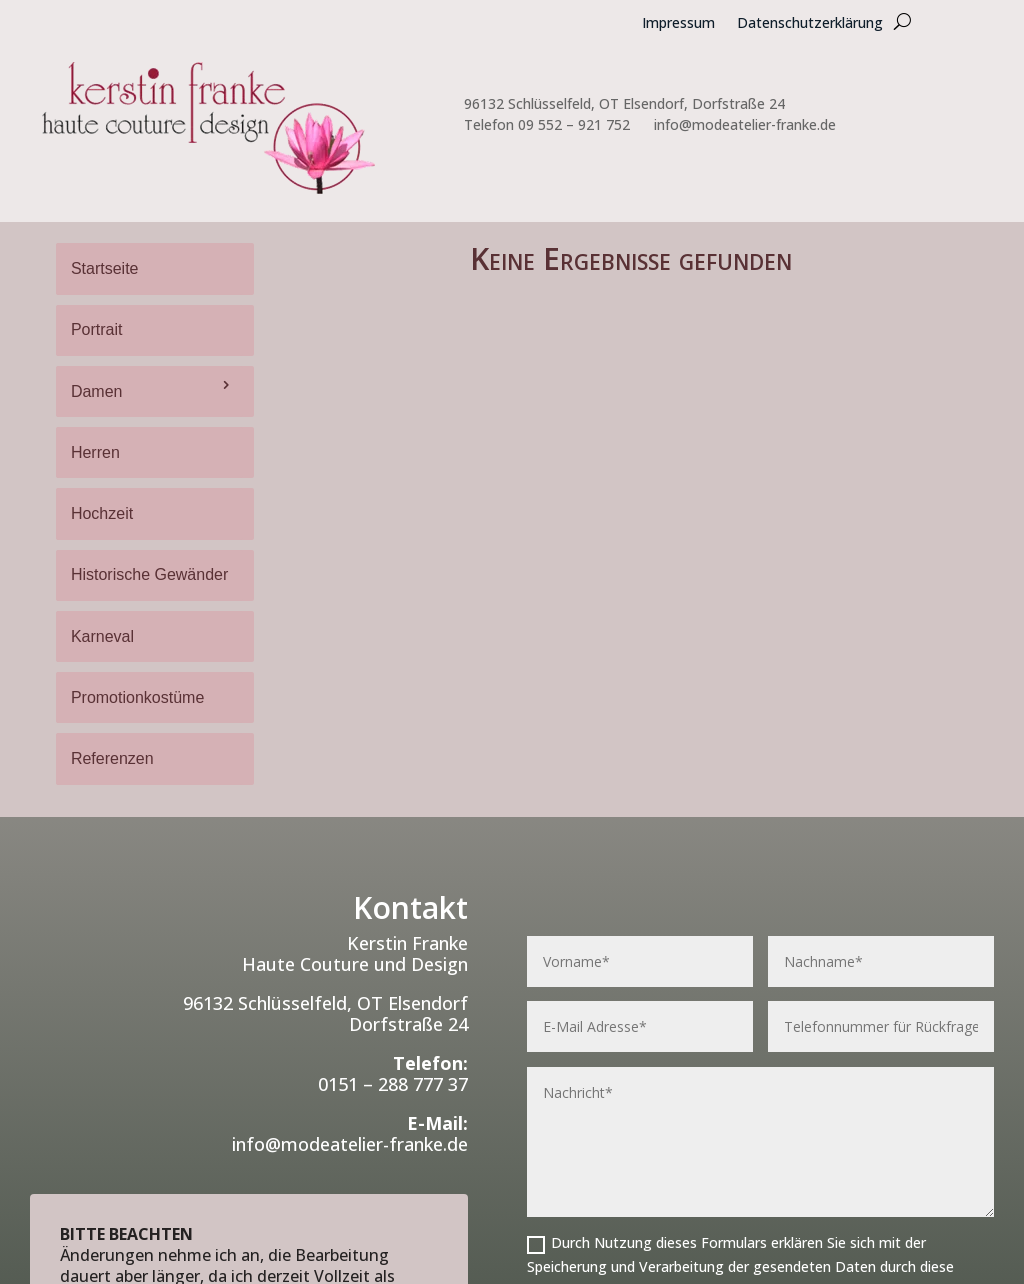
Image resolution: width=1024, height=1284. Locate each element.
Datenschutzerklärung (810, 24)
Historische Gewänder (149, 574)
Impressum (678, 24)
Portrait (97, 329)
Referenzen (112, 758)
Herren (95, 452)
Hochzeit (102, 513)
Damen (97, 391)
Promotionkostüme (137, 697)
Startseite (105, 268)
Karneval (102, 636)
